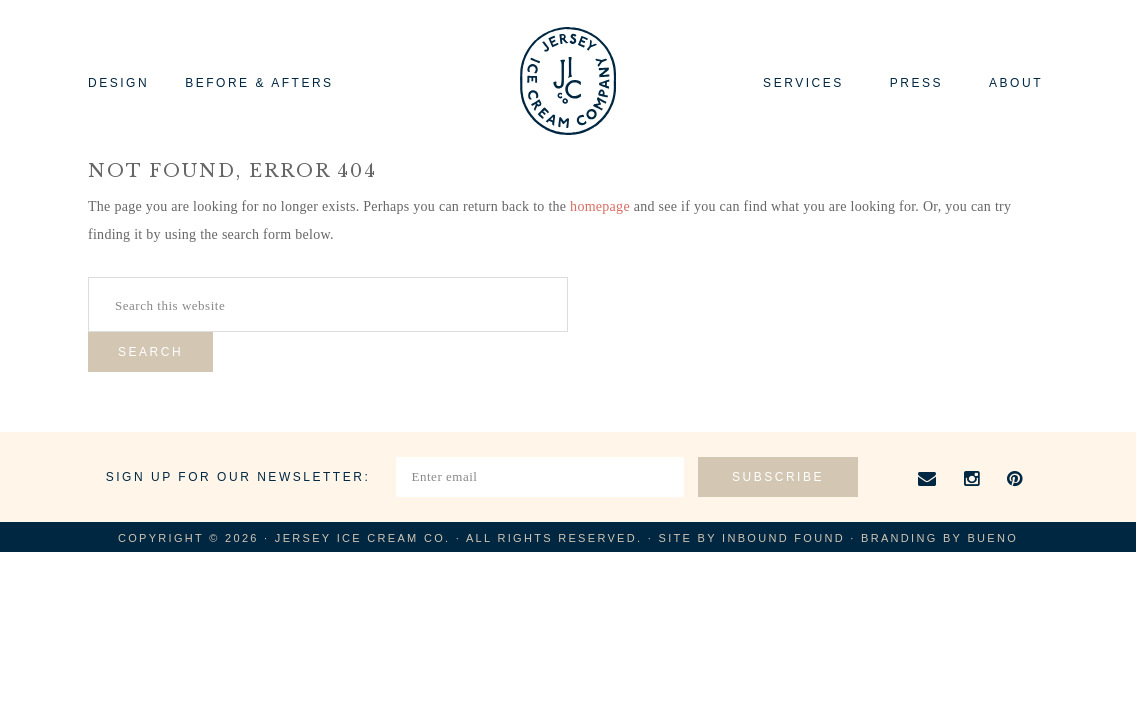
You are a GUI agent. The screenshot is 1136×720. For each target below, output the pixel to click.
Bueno (992, 538)
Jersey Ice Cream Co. (363, 538)
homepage (600, 206)
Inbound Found (783, 538)
